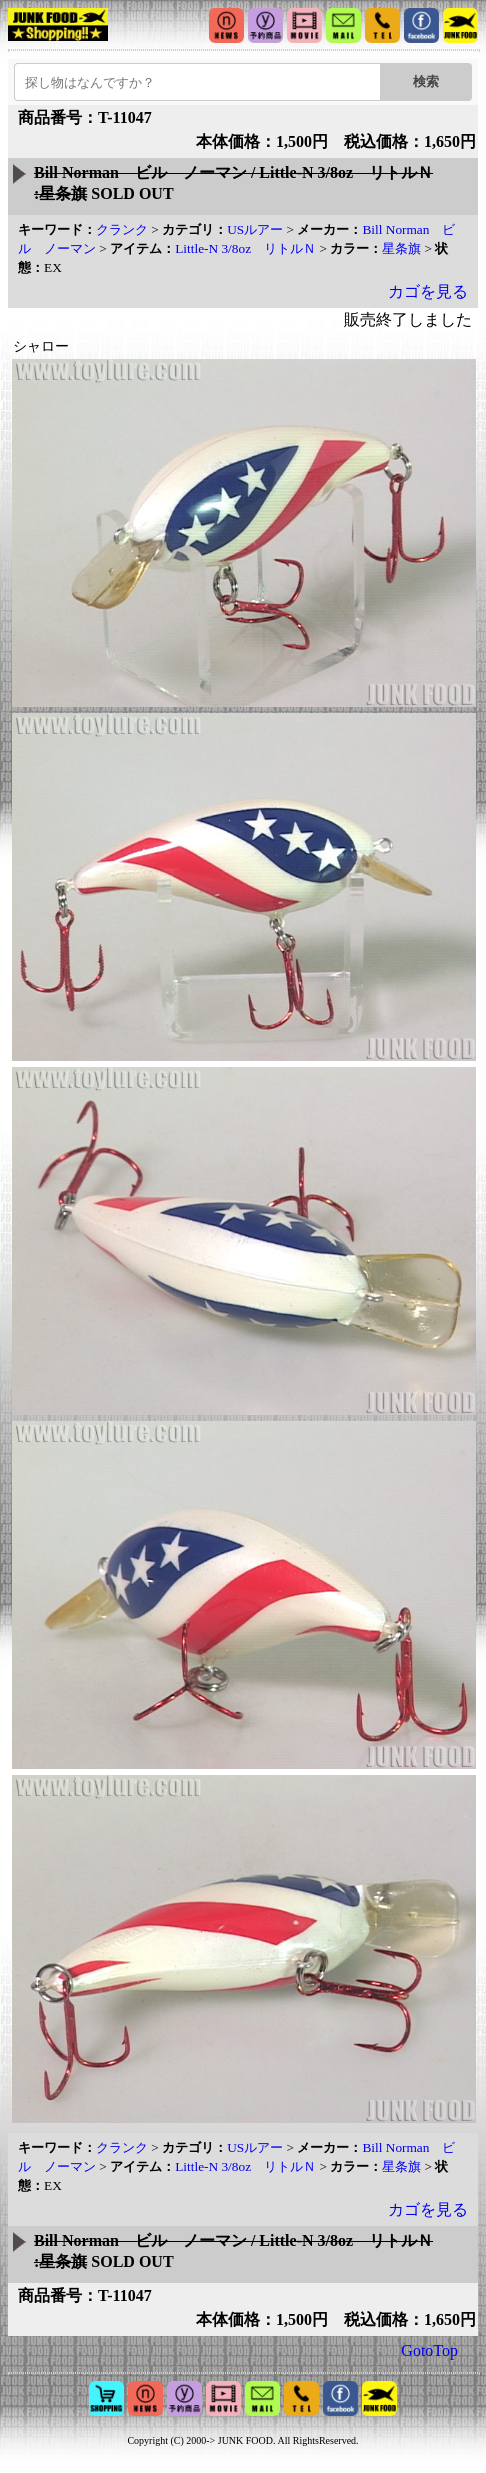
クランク (122, 229)
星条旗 (401, 248)
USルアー (255, 229)
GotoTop (429, 2350)
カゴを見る (428, 291)
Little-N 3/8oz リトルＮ (245, 248)
